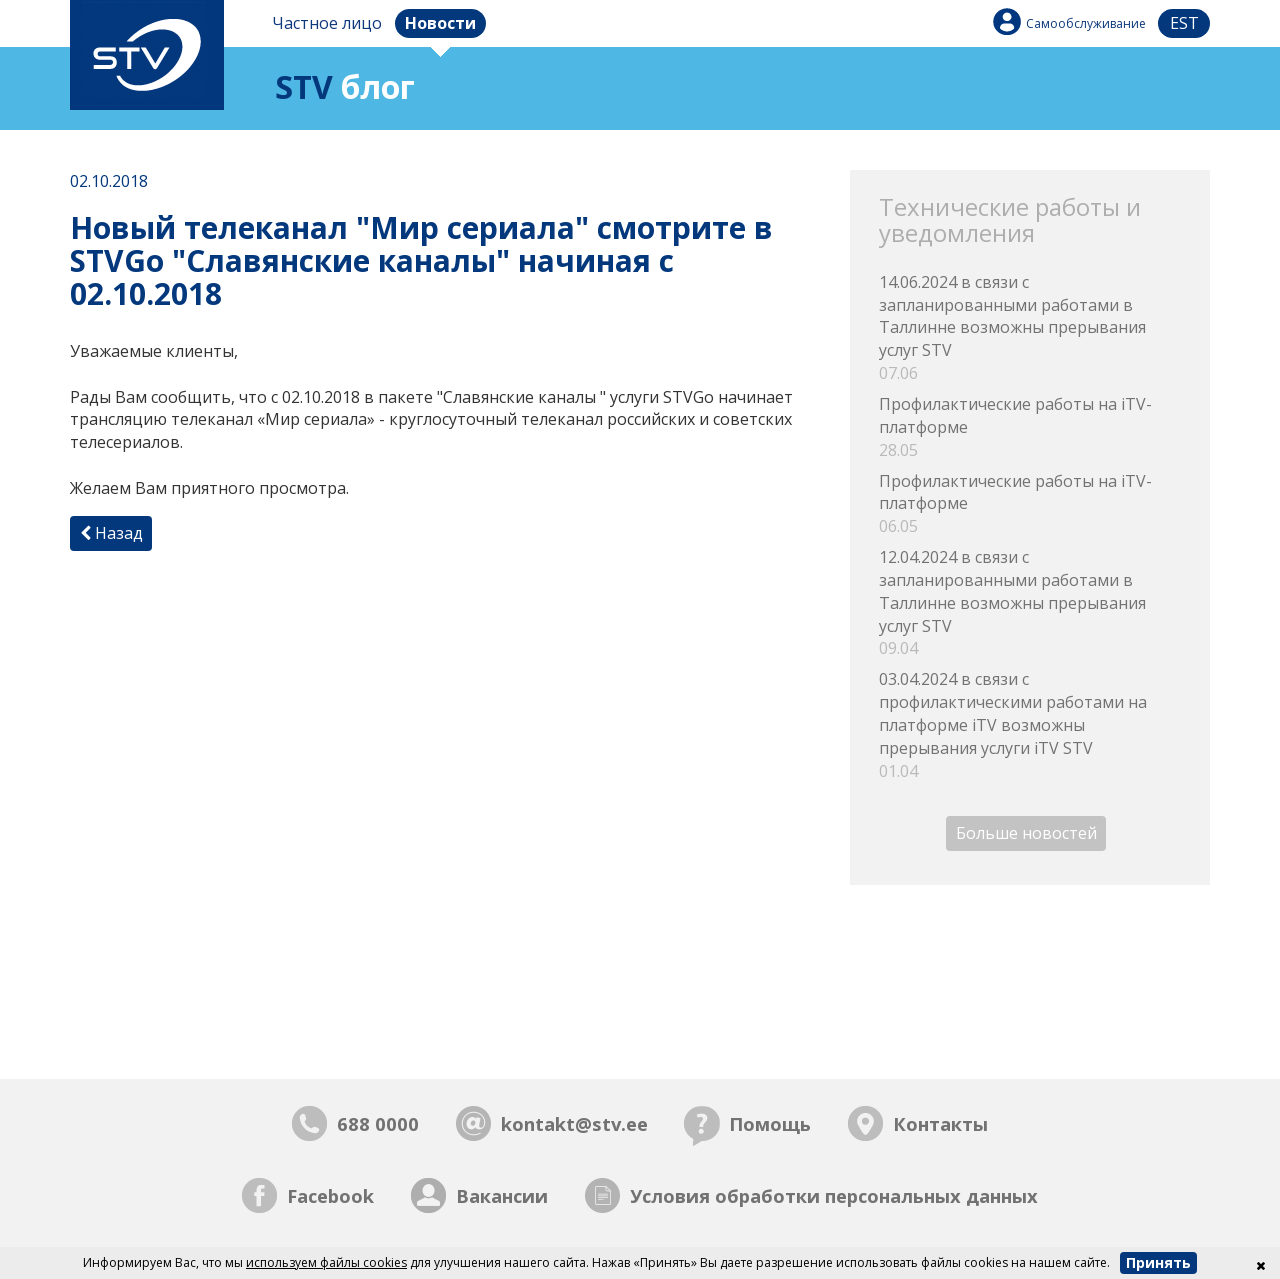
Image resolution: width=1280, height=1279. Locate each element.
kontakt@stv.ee (574, 1123)
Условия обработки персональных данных (834, 1195)
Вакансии (502, 1195)
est (1184, 23)
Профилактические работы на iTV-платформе (1030, 427)
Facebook (330, 1195)
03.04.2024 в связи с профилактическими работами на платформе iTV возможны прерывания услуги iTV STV (1030, 725)
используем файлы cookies (326, 1262)
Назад (111, 533)
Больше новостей (1026, 834)
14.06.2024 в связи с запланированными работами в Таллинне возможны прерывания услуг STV (1030, 328)
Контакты (940, 1123)
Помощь (770, 1123)
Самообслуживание (1086, 23)
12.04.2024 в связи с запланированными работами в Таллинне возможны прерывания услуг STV (1030, 603)
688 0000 (378, 1123)
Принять (1158, 1262)
